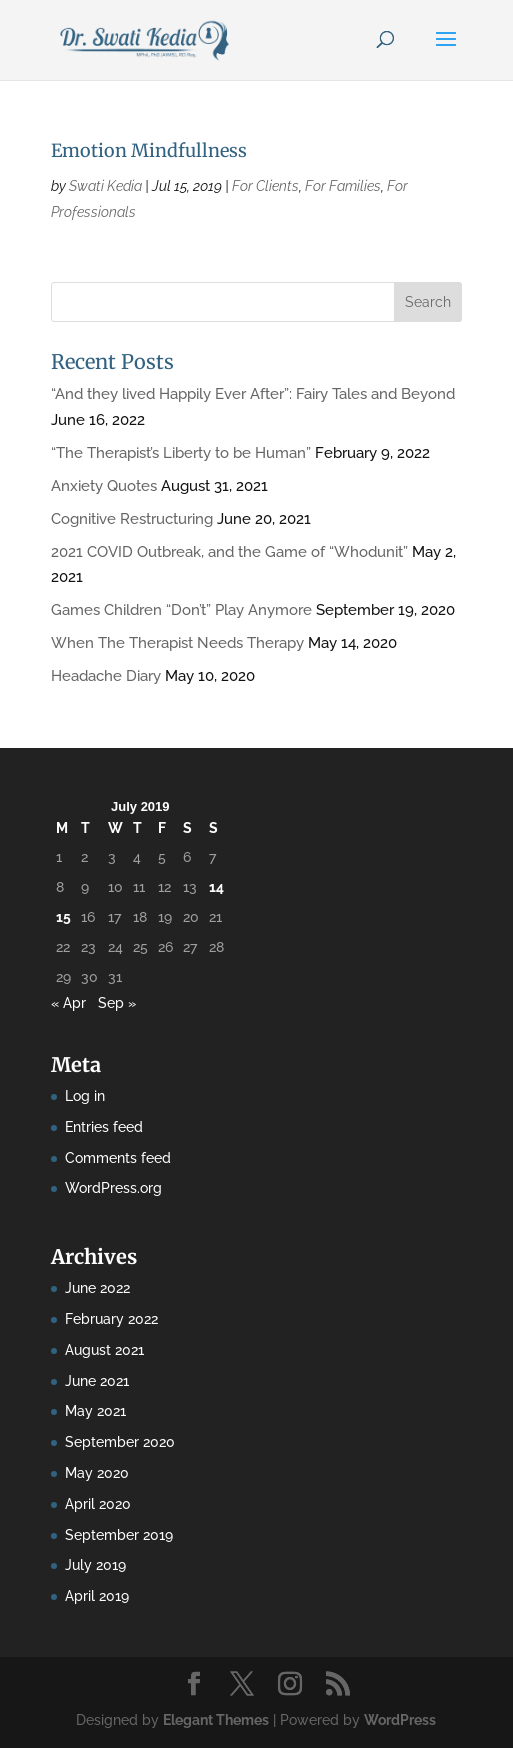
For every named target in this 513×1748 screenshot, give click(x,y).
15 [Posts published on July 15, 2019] (63, 917)
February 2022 (111, 1319)
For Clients (265, 186)
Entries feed (104, 1127)
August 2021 (104, 1350)
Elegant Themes (216, 1720)
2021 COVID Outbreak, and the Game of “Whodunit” (229, 552)
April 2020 (98, 1504)
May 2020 (97, 1473)
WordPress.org (113, 1188)
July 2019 (95, 1565)
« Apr (68, 1003)
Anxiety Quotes (104, 486)
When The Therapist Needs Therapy (177, 643)
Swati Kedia (105, 186)
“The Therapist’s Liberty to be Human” (181, 453)
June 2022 (97, 1288)
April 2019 (97, 1596)
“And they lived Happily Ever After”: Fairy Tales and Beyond (253, 394)
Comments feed (118, 1158)
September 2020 (120, 1442)
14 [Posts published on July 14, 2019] (216, 887)
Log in (85, 1096)
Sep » (117, 1003)
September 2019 (119, 1535)
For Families (343, 186)
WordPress (400, 1720)
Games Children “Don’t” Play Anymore (181, 610)
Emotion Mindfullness (149, 150)
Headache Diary (106, 676)
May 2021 (95, 1411)
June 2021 (97, 1381)
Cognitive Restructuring (132, 519)
